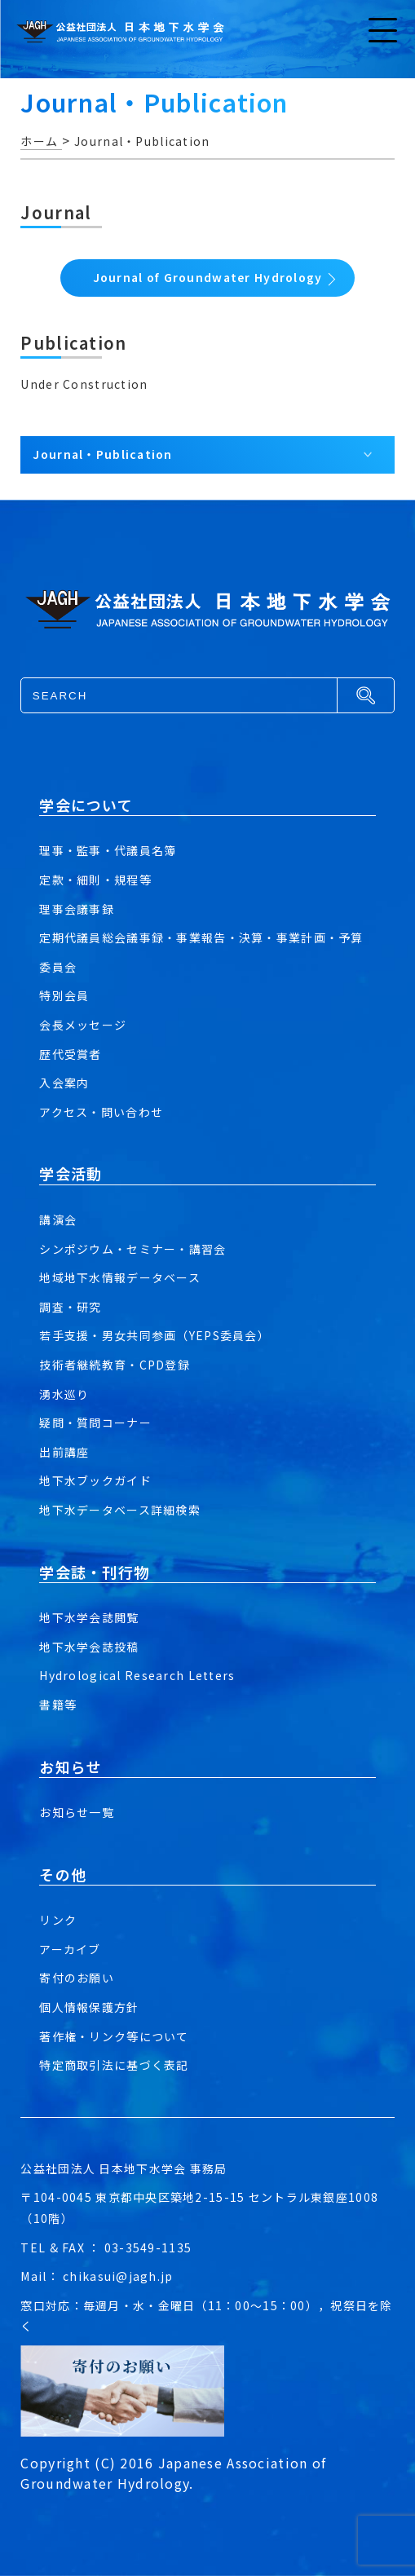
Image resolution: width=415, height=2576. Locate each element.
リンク (58, 1920)
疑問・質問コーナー (95, 1422)
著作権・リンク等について (113, 2036)
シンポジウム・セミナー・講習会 (132, 1249)
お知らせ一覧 (76, 1812)
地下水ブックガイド (95, 1480)
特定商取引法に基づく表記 (113, 2065)
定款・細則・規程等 (95, 879)
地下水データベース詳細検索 (120, 1510)
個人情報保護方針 (89, 2007)
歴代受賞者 (70, 1054)
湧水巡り (64, 1394)
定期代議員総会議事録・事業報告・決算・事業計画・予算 (201, 937)
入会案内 (64, 1082)
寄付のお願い (76, 1977)
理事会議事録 (76, 909)
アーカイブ (69, 1949)
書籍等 (58, 1704)
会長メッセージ (82, 1025)
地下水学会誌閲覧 (89, 1617)
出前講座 (64, 1452)
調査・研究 (70, 1307)
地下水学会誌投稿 (89, 1647)
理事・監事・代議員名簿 (107, 850)
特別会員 (64, 995)
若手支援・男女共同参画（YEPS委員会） (154, 1335)
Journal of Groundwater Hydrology (208, 277)
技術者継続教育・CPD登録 (114, 1364)
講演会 (58, 1219)
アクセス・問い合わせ (101, 1112)
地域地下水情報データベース (120, 1277)
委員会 (58, 967)
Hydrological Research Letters (137, 1675)
